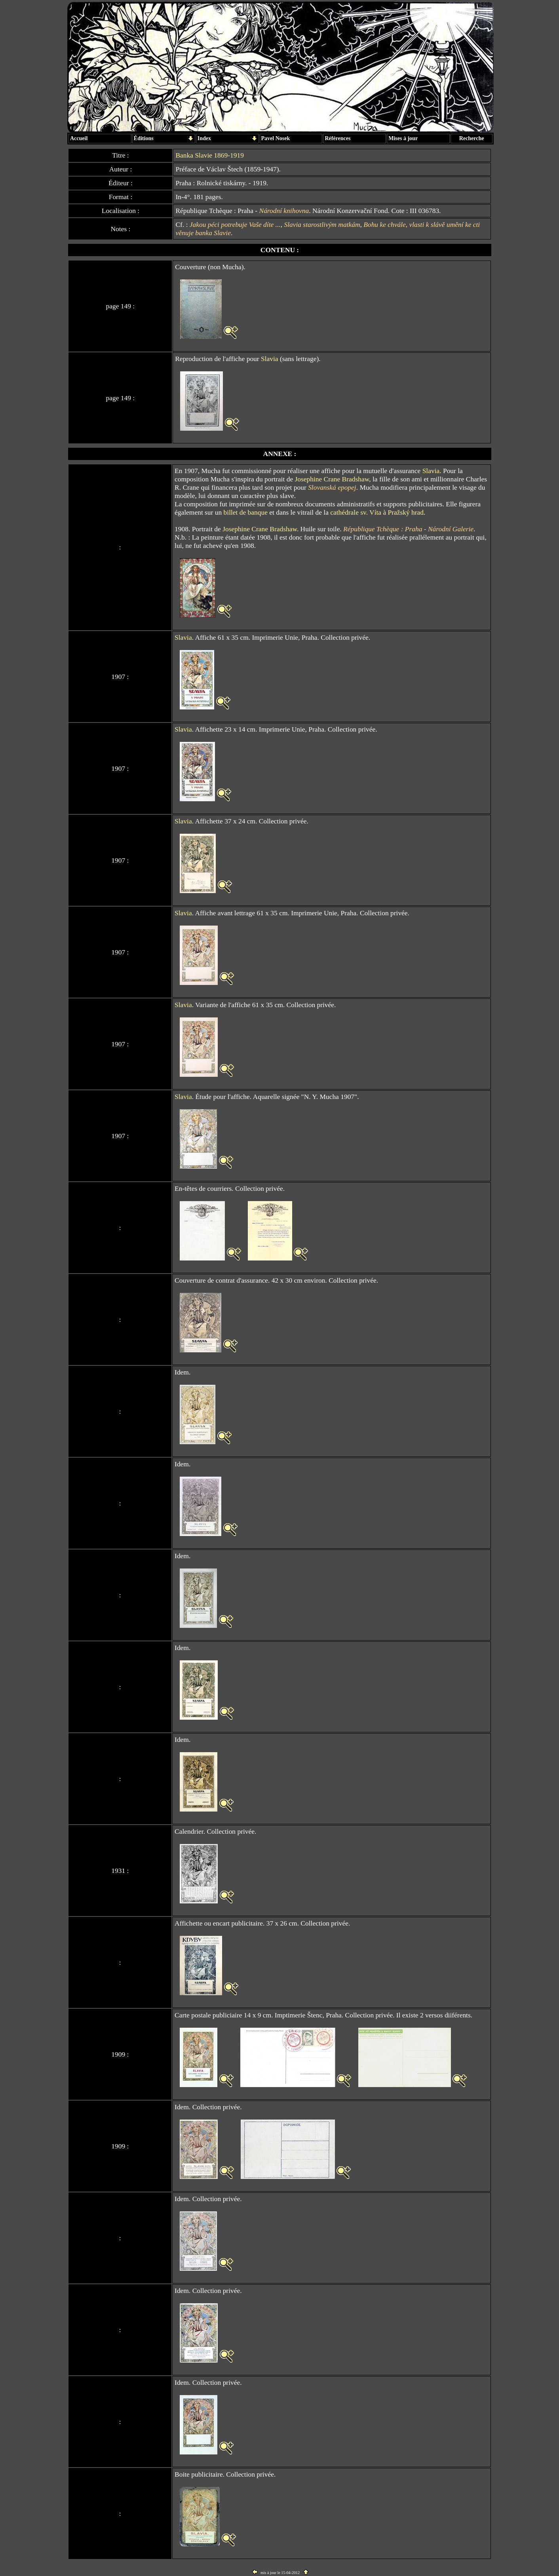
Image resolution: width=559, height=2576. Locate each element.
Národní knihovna (284, 211)
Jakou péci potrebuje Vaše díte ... (235, 224)
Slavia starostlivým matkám (322, 224)
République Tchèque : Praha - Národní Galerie (408, 529)
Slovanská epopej (332, 487)
